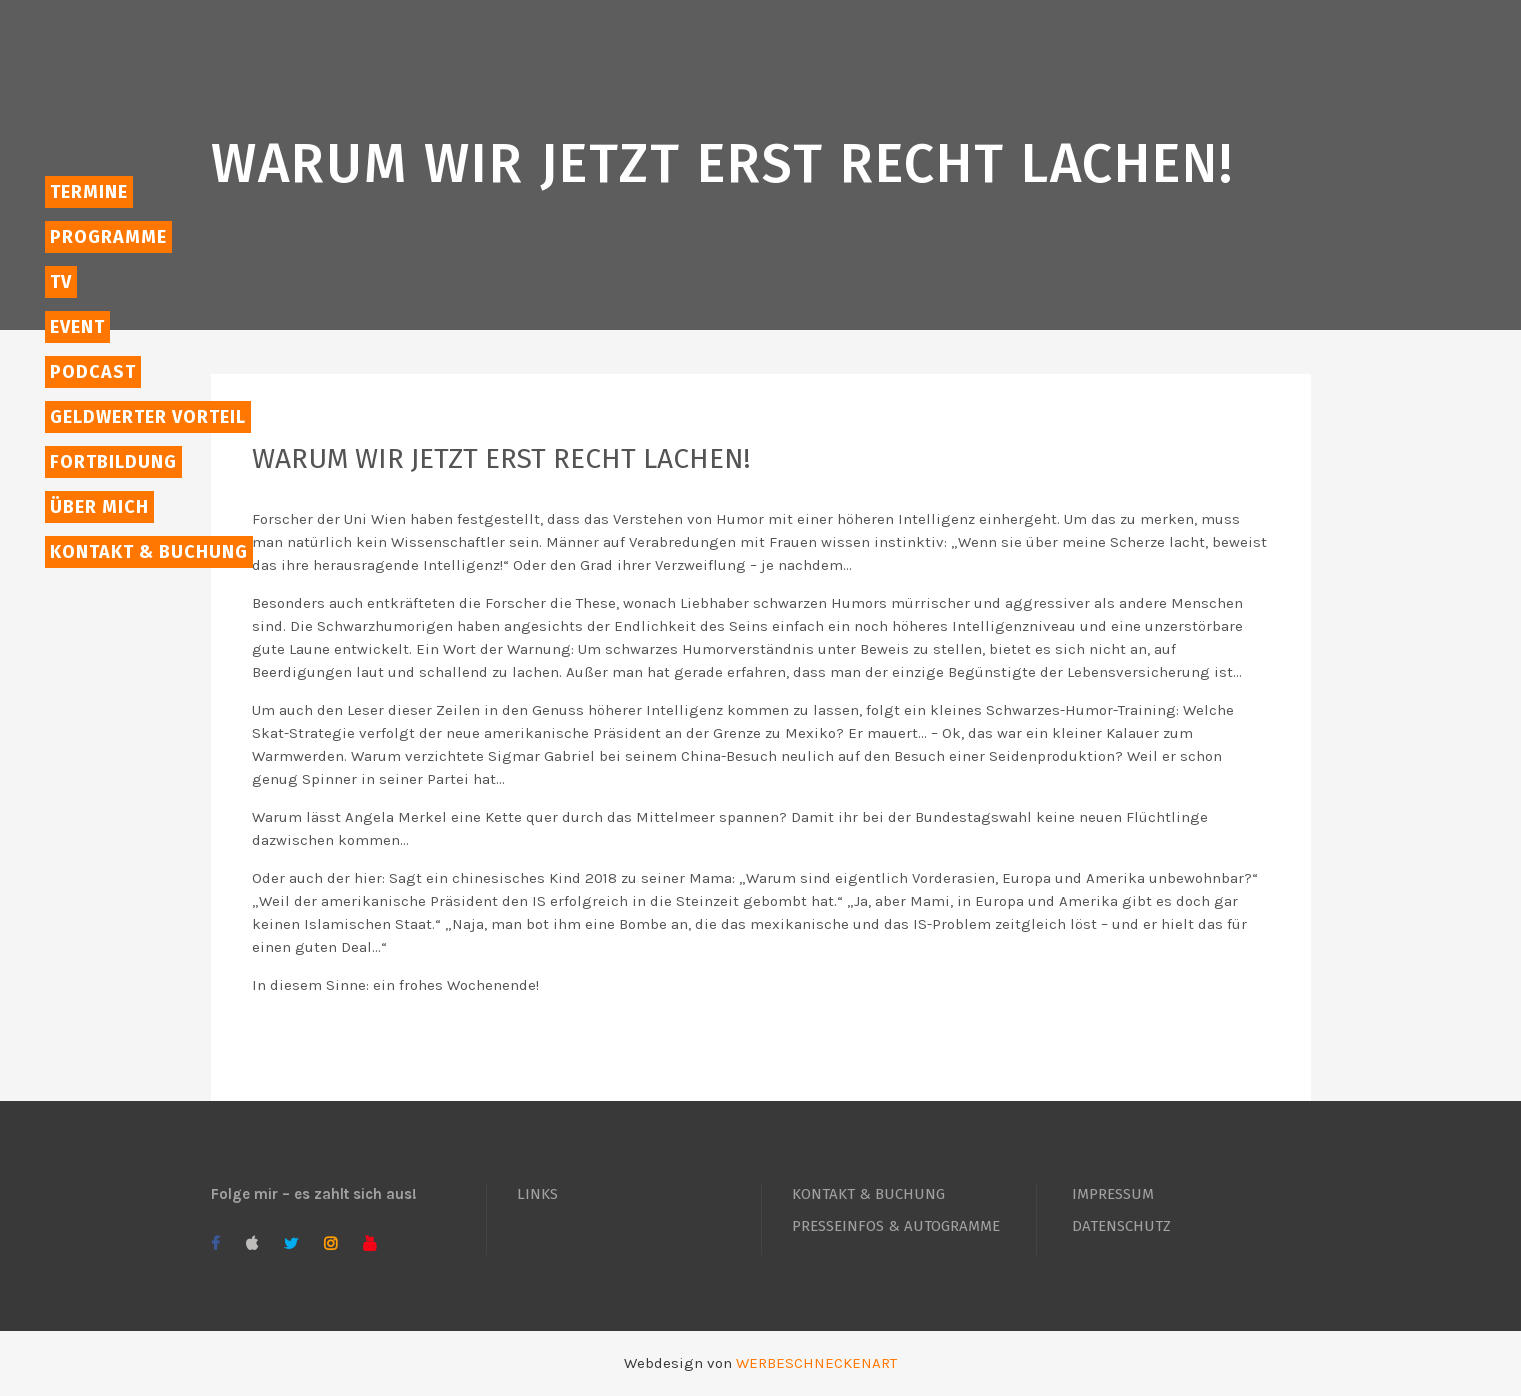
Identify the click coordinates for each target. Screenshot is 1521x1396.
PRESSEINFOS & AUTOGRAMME (896, 1226)
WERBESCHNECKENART (816, 1363)
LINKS (537, 1194)
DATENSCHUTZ (1121, 1226)
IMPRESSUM (1113, 1194)
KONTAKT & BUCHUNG (868, 1194)
